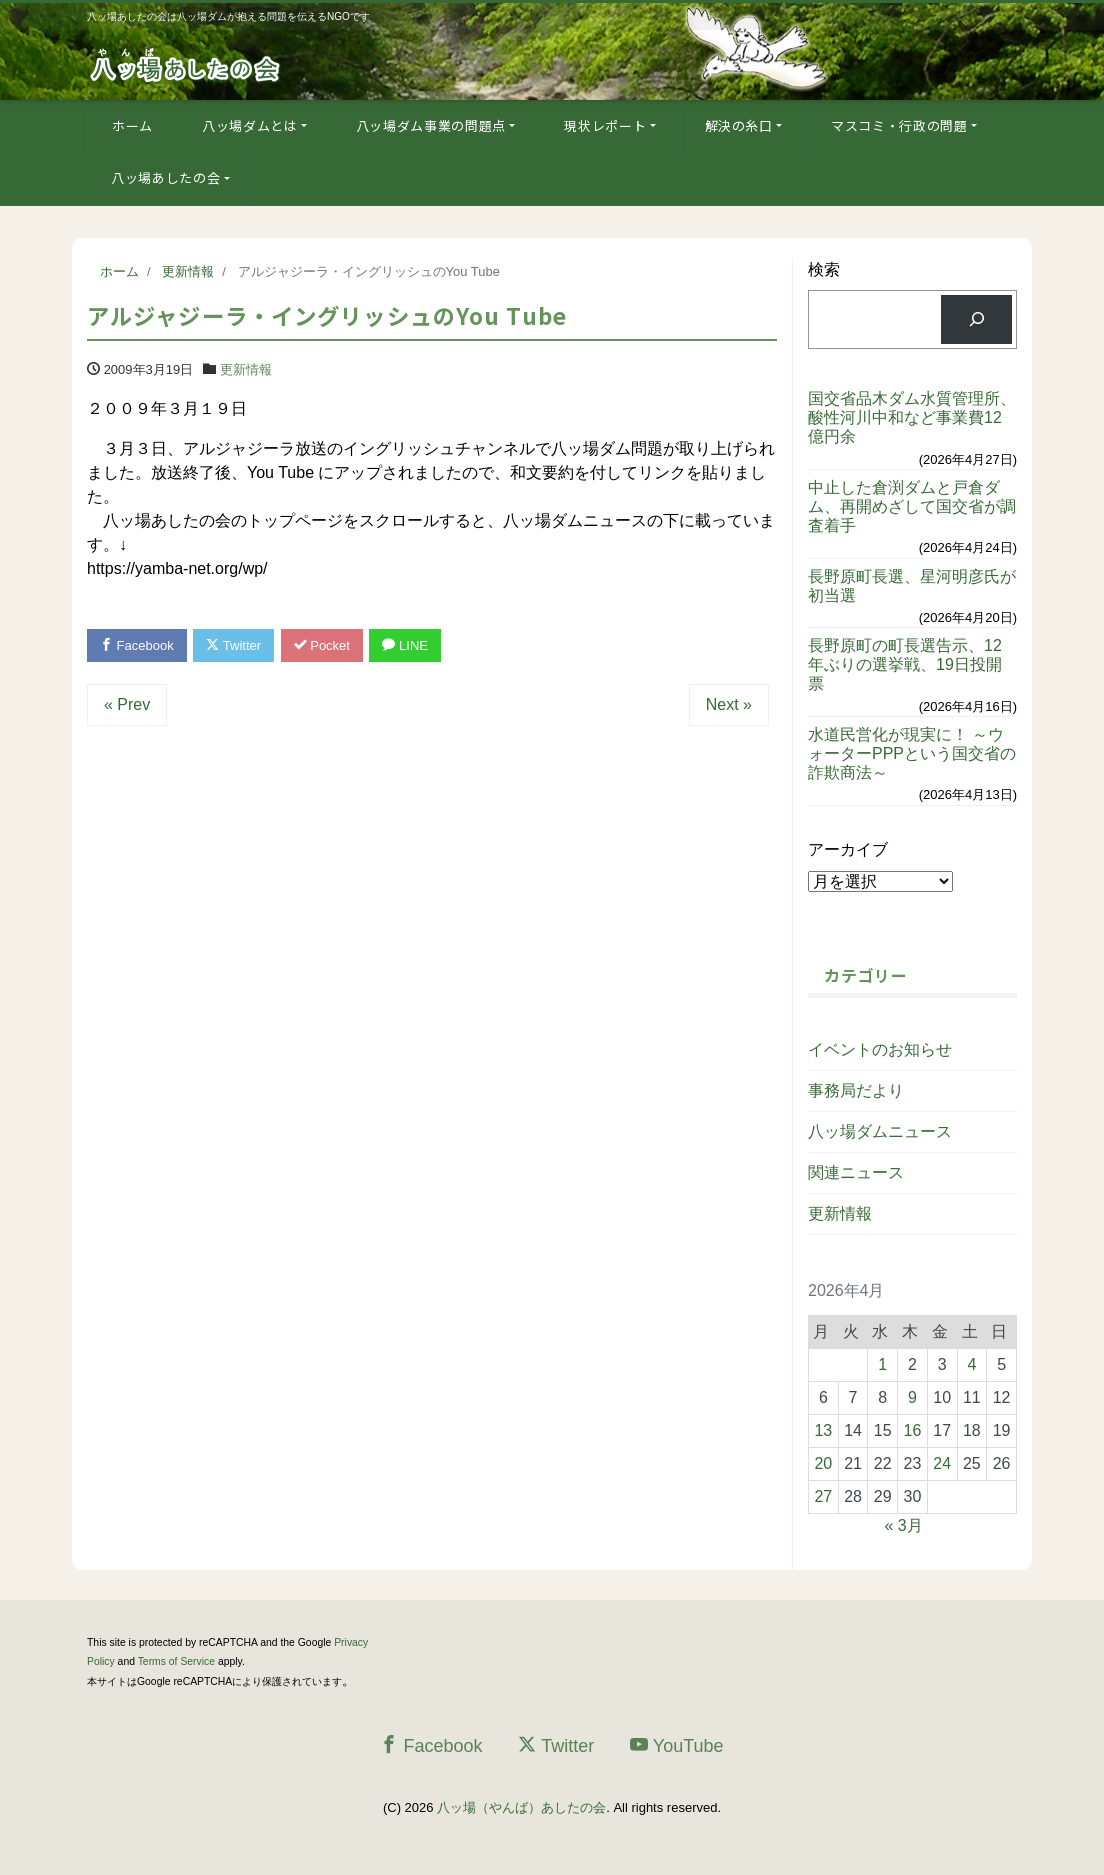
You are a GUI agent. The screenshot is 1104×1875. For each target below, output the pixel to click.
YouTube (677, 1745)
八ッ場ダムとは (250, 125)
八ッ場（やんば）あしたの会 (521, 1807)
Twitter (233, 645)
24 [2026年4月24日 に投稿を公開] (942, 1463)
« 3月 (903, 1525)
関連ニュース (856, 1172)
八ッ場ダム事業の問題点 (431, 125)
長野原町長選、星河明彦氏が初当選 (912, 586)
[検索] (976, 319)
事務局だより (856, 1090)
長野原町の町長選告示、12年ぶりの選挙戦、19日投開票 (905, 664)
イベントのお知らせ (880, 1049)
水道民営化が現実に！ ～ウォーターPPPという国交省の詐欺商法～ (912, 753)
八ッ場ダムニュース (880, 1131)
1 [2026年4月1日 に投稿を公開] (882, 1364)
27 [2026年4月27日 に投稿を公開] (823, 1496)
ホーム (132, 125)
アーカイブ (848, 849)
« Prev (127, 704)
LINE (405, 645)
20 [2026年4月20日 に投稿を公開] (823, 1463)
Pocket (322, 645)
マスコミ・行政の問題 (899, 125)
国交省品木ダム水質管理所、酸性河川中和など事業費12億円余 (912, 417)
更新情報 (246, 369)
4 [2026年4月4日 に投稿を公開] (971, 1364)
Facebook (137, 645)
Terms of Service (176, 1661)
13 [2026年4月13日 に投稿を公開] (823, 1430)
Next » (729, 704)
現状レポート (605, 125)
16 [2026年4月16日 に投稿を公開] (913, 1430)
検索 (824, 269)
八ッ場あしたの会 (165, 177)
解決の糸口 (739, 125)
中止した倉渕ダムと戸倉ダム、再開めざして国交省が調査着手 (912, 506)
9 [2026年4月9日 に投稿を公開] (912, 1397)
